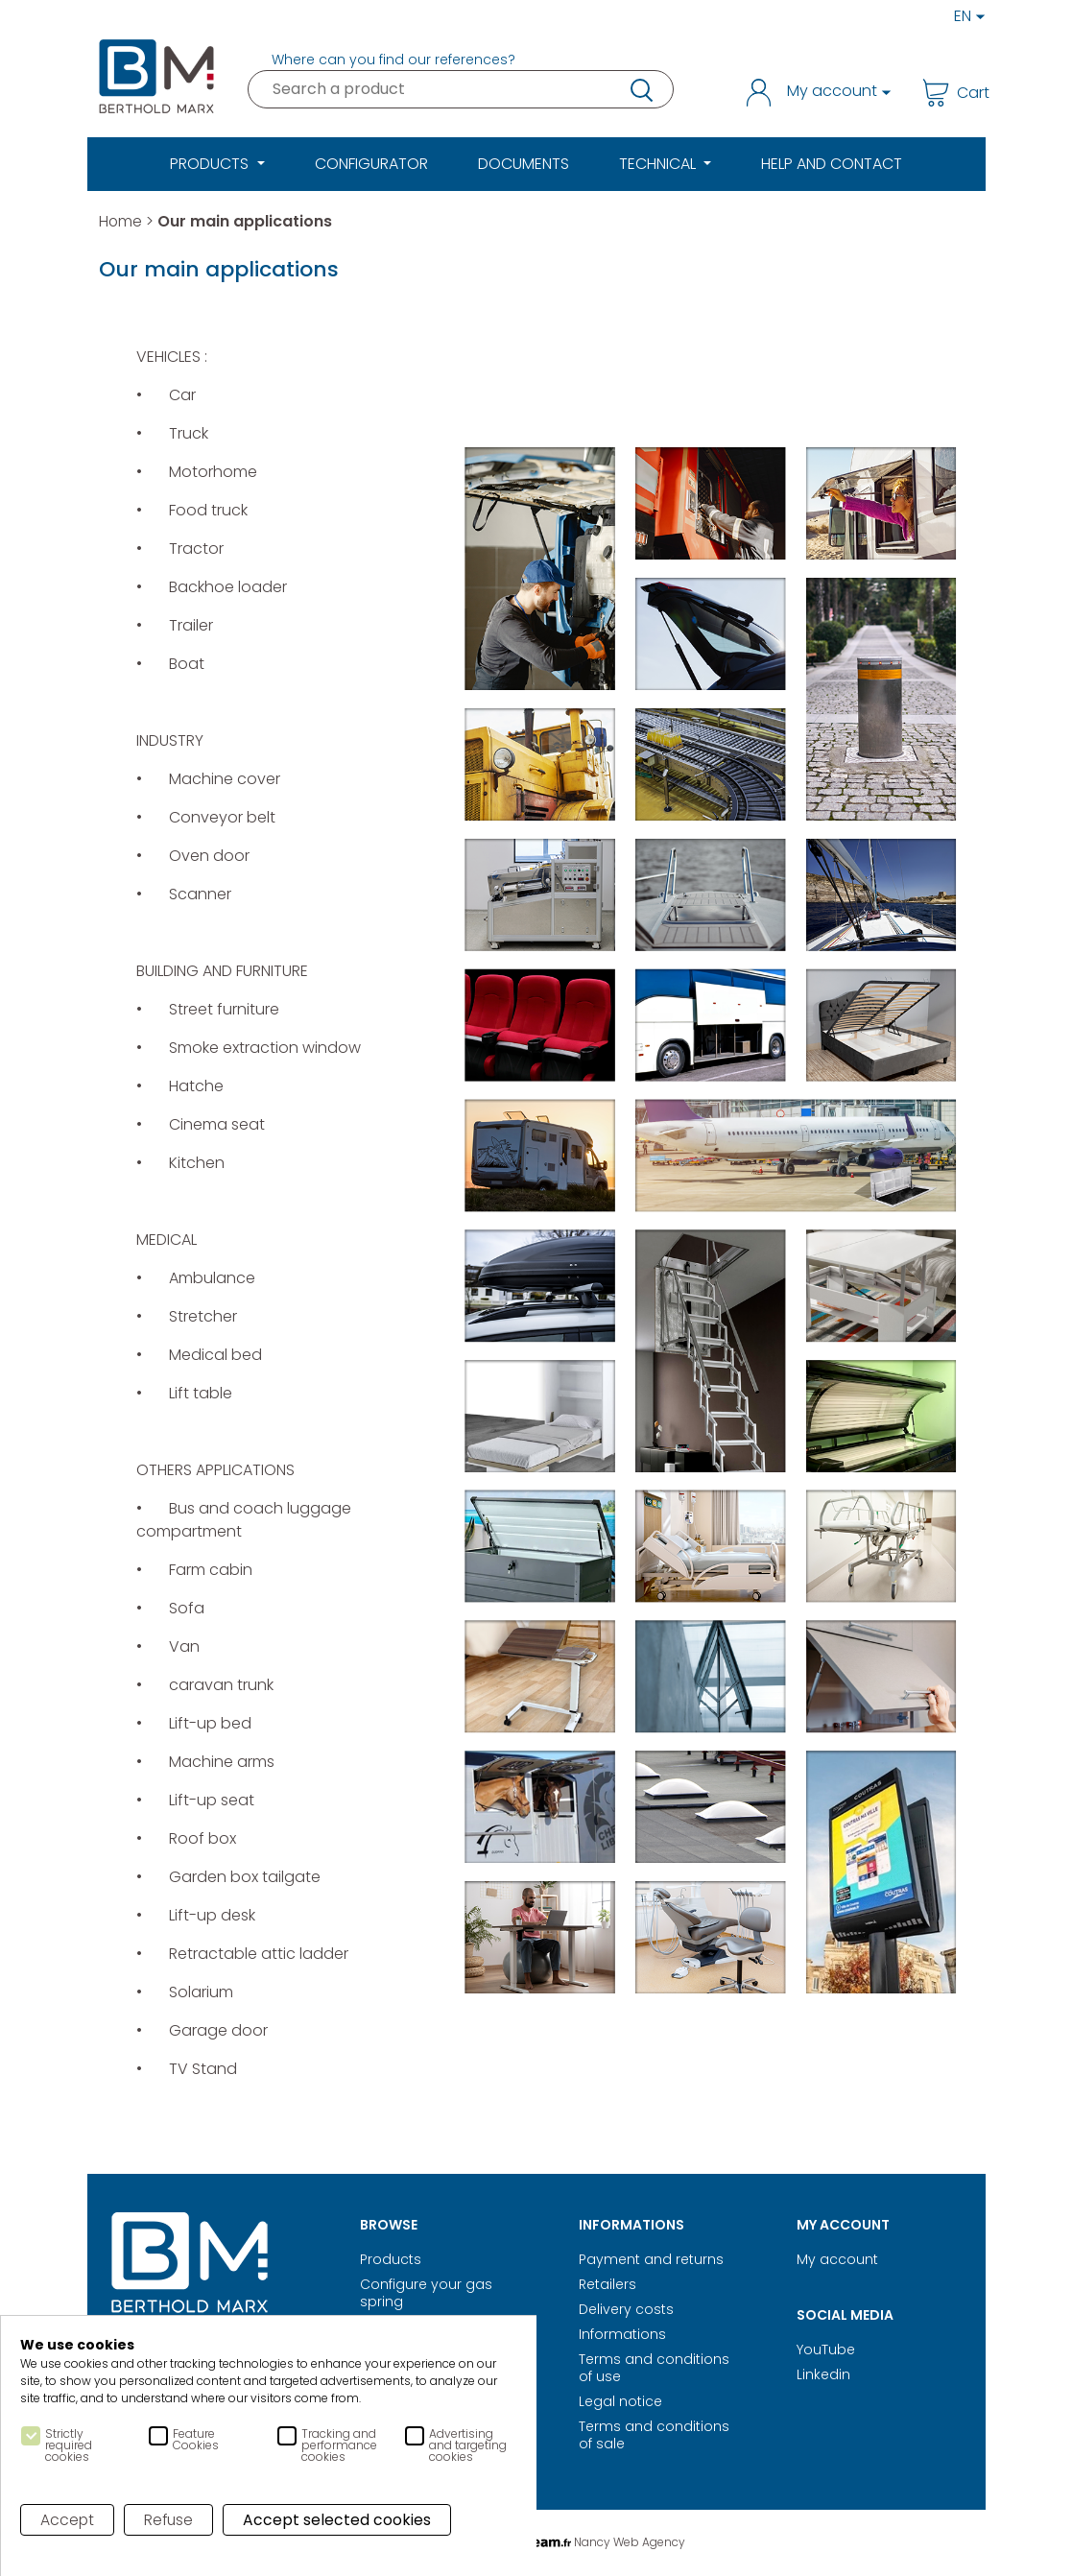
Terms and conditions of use (654, 2367)
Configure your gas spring (426, 2293)
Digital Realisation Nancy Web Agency (536, 2542)
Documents (523, 164)
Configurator (371, 164)
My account (837, 2259)
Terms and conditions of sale (654, 2435)
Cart (948, 93)
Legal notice (620, 2401)
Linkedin (823, 2374)
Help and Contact (831, 164)
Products (390, 2259)
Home (121, 221)
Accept (67, 2520)
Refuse (170, 2520)
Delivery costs (626, 2309)
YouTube (826, 2349)
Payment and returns (651, 2259)
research (640, 89)
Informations (622, 2334)
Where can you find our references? (393, 59)
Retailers (607, 2284)
